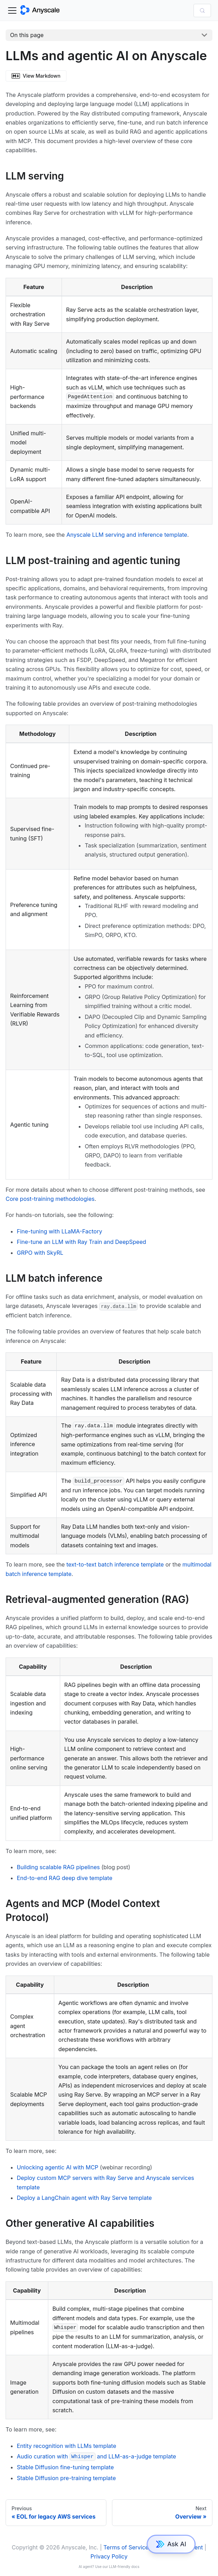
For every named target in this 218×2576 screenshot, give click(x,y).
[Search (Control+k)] (202, 10)
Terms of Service (125, 2547)
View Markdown (36, 76)
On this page (27, 34)
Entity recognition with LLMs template (66, 2445)
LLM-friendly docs (124, 2566)
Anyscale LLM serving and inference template (126, 534)
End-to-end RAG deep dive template (64, 1877)
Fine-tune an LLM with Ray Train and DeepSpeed (81, 1241)
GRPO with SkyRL (40, 1252)
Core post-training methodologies (50, 1198)
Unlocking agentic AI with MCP (57, 2167)
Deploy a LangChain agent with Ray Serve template (84, 2197)
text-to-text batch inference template (115, 1564)
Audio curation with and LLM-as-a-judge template (96, 2456)
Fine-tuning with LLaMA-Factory (59, 1231)
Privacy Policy (109, 2556)
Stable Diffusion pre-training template (66, 2478)
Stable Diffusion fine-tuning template (65, 2467)
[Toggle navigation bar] (12, 10)
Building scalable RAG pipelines (58, 1867)
